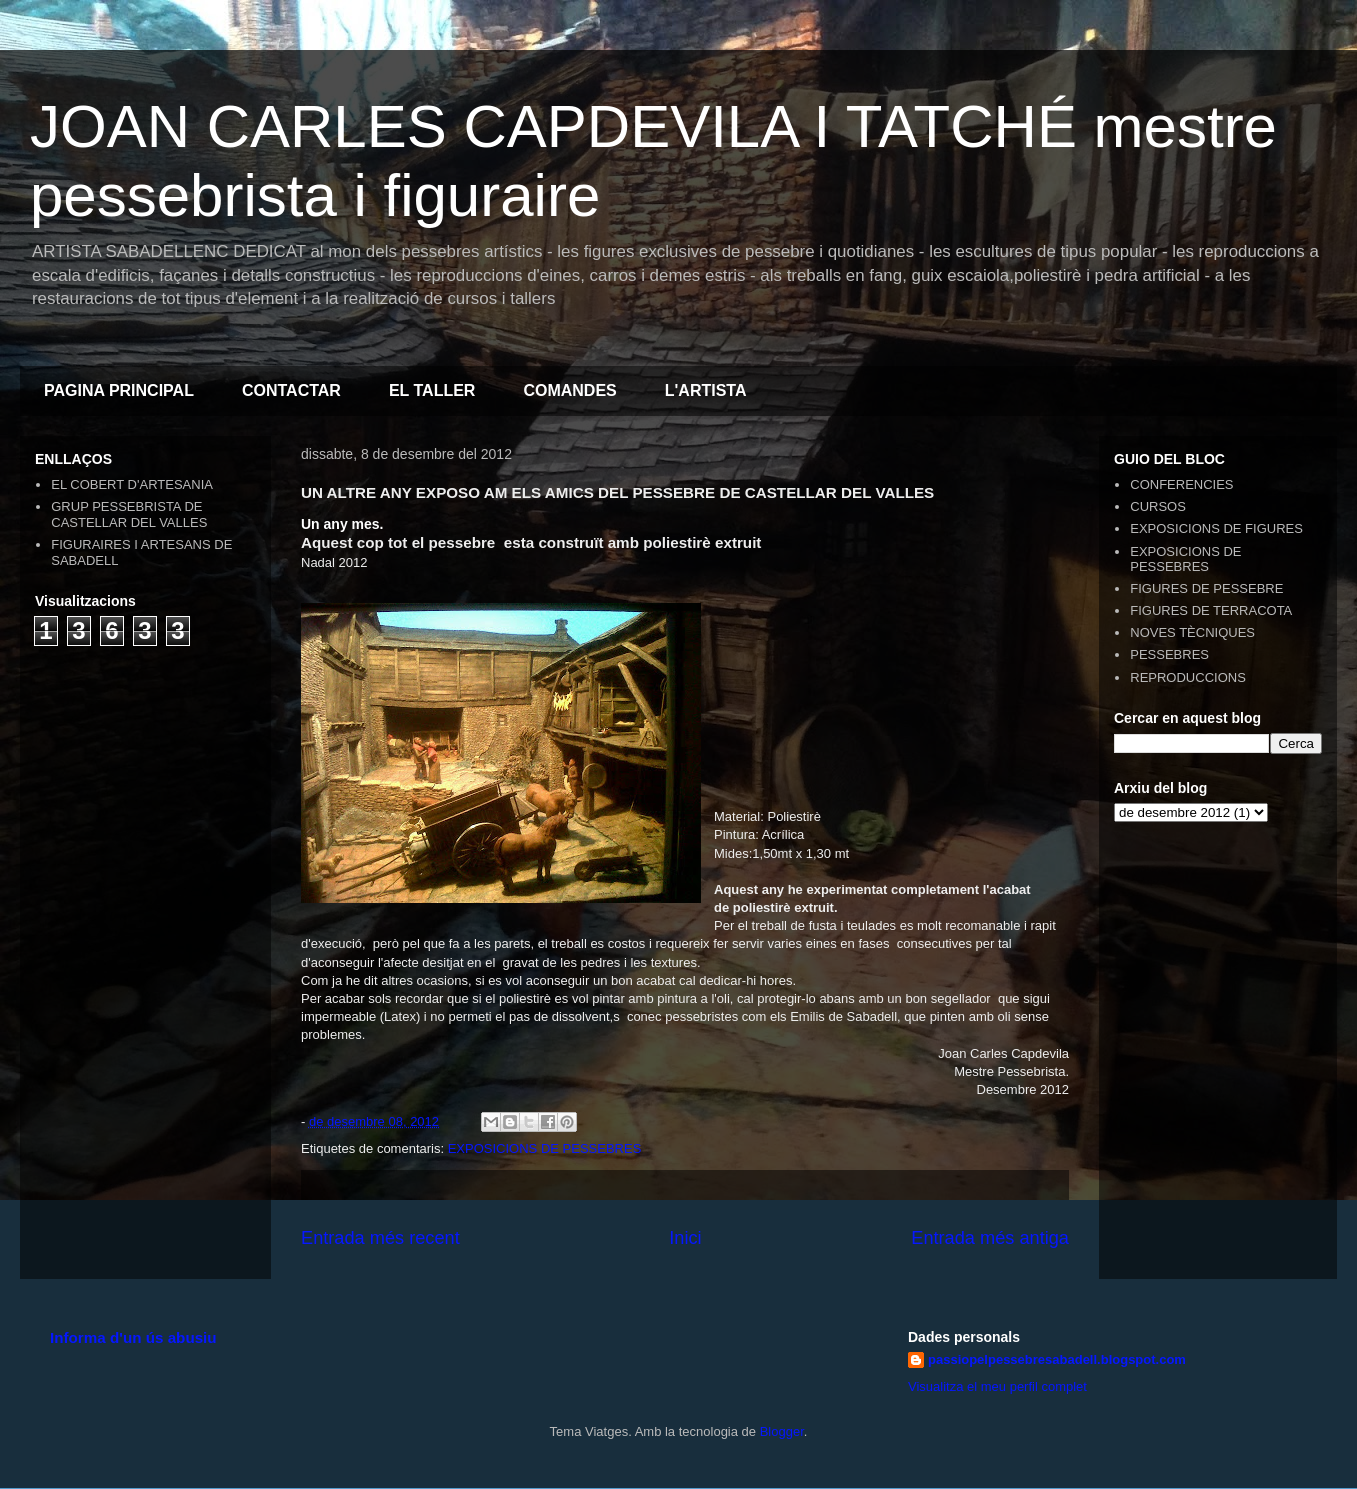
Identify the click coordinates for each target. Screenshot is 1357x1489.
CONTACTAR (291, 390)
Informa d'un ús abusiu (133, 1337)
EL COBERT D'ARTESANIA (132, 484)
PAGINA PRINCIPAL (119, 390)
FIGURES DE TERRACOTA (1211, 610)
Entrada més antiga (990, 1238)
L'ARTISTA (706, 390)
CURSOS (1158, 506)
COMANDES (569, 390)
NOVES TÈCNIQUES (1192, 632)
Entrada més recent (380, 1238)
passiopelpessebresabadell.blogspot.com (1057, 1359)
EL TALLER (432, 390)
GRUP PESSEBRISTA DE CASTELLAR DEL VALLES (129, 514)
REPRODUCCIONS (1188, 677)
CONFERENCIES (1181, 484)
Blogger (782, 1431)
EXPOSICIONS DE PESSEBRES (545, 1148)
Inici (685, 1238)
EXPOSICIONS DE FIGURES (1216, 528)
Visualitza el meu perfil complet (997, 1386)
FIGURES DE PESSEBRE (1206, 588)
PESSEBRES (1169, 654)
